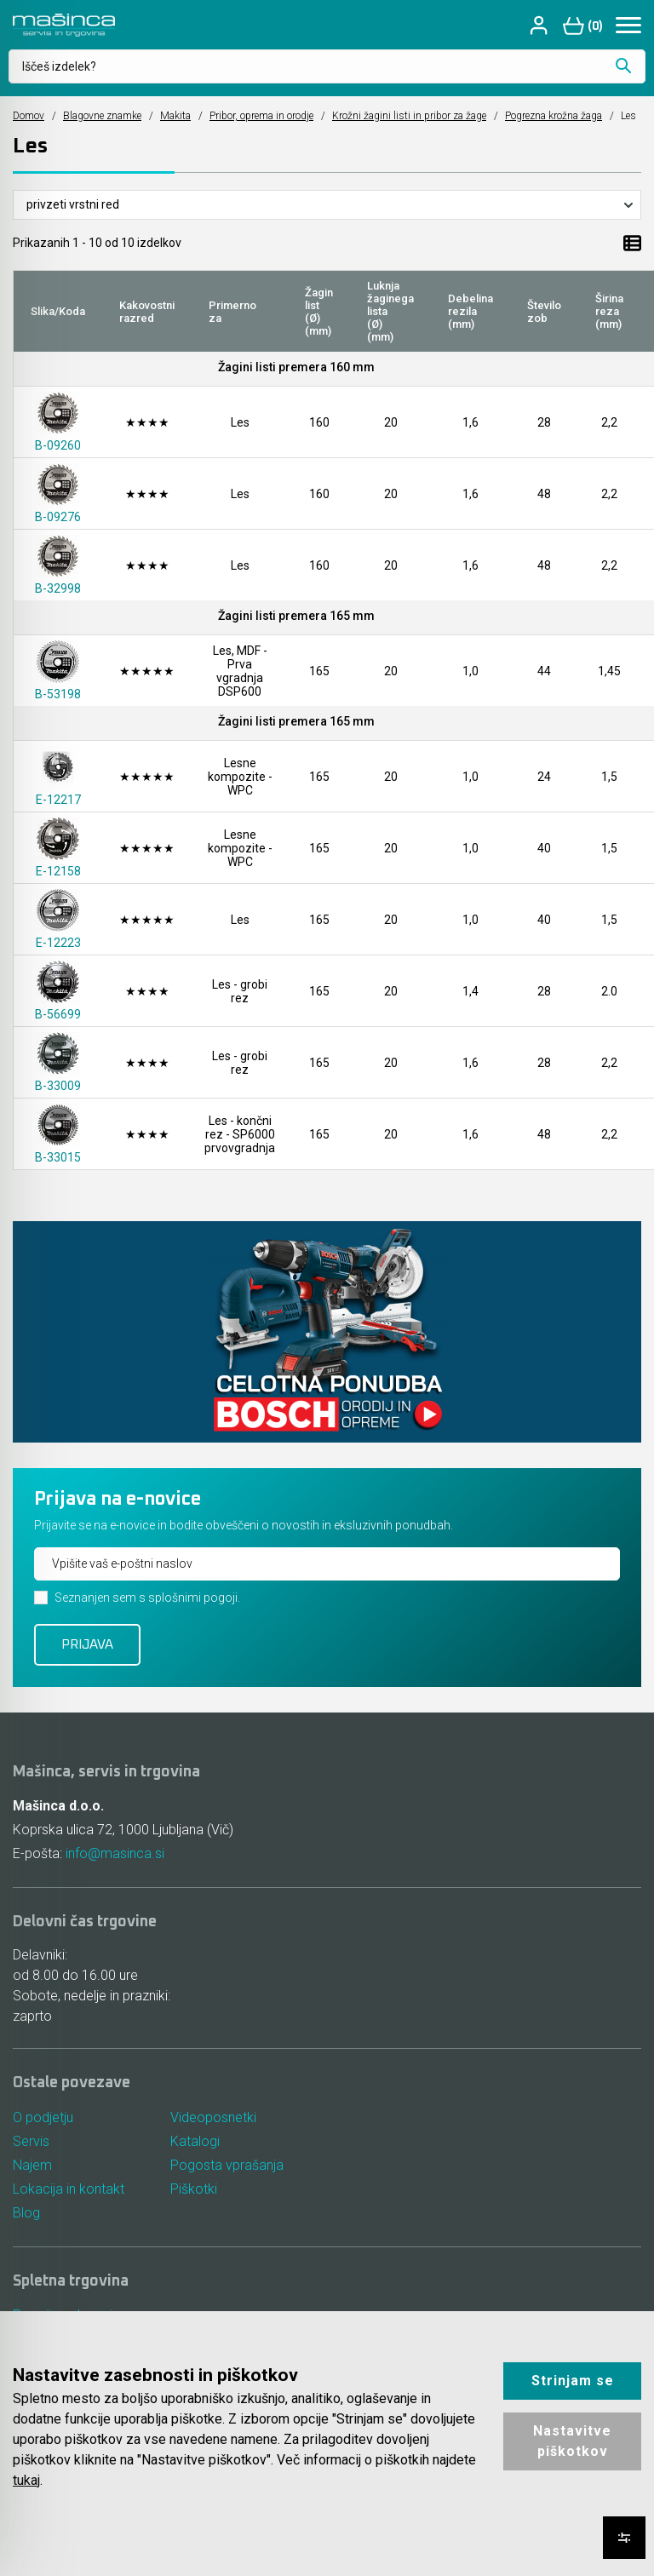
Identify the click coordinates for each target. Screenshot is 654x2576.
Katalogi (195, 2141)
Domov (28, 116)
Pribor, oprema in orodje (261, 116)
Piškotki (193, 2189)
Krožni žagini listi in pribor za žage (409, 116)
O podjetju (43, 2117)
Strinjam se (572, 2380)
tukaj (26, 2480)
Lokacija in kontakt (68, 2189)
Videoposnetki (213, 2117)
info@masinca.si (115, 1853)
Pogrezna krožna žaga (553, 116)
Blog (26, 2213)
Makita (175, 116)
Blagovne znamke (102, 116)
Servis (31, 2141)
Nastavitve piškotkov (572, 2441)
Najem (32, 2165)
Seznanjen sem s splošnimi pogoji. (147, 1597)
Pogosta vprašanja (227, 2165)
